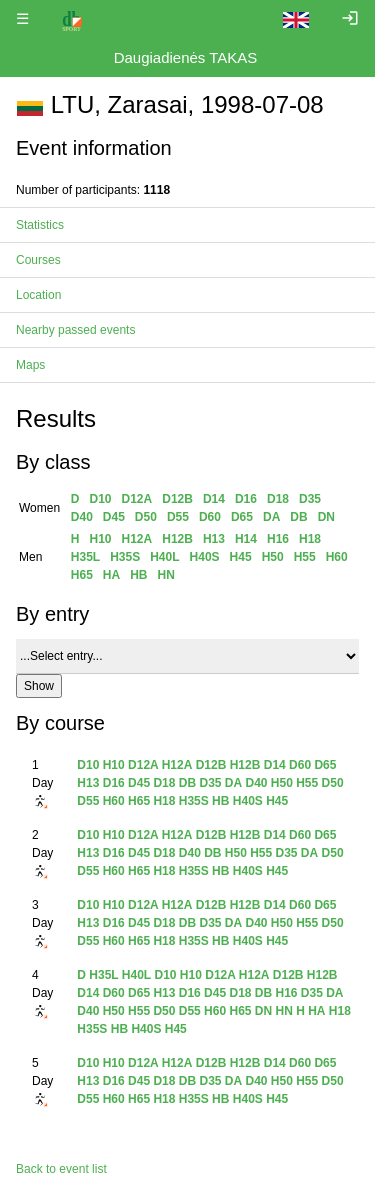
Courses (38, 260)
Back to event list (61, 1169)
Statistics (40, 225)
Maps (30, 365)
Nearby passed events (75, 330)
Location (38, 295)
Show (39, 686)
